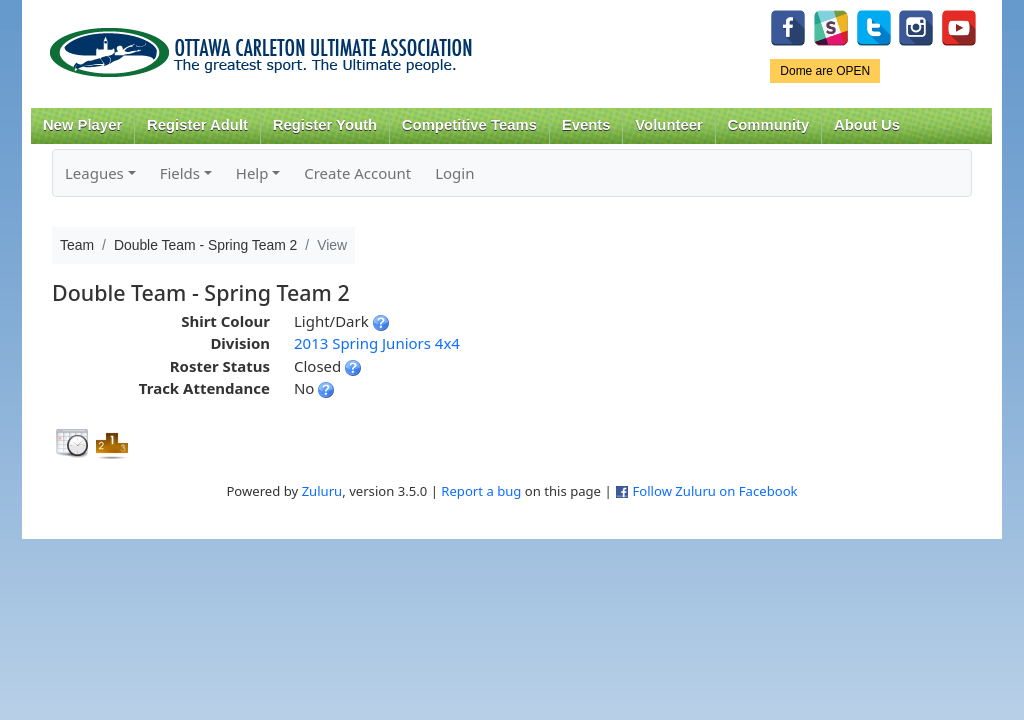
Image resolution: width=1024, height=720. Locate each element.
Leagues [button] (94, 173)
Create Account (357, 173)
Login (454, 173)
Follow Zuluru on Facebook (714, 491)
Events (586, 125)
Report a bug (481, 491)
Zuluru (322, 491)
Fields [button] (180, 173)
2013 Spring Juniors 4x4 (377, 343)
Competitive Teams (469, 125)
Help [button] (252, 173)
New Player (82, 125)
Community (769, 125)
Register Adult (197, 125)
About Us (867, 125)
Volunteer (668, 125)
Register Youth (325, 125)
